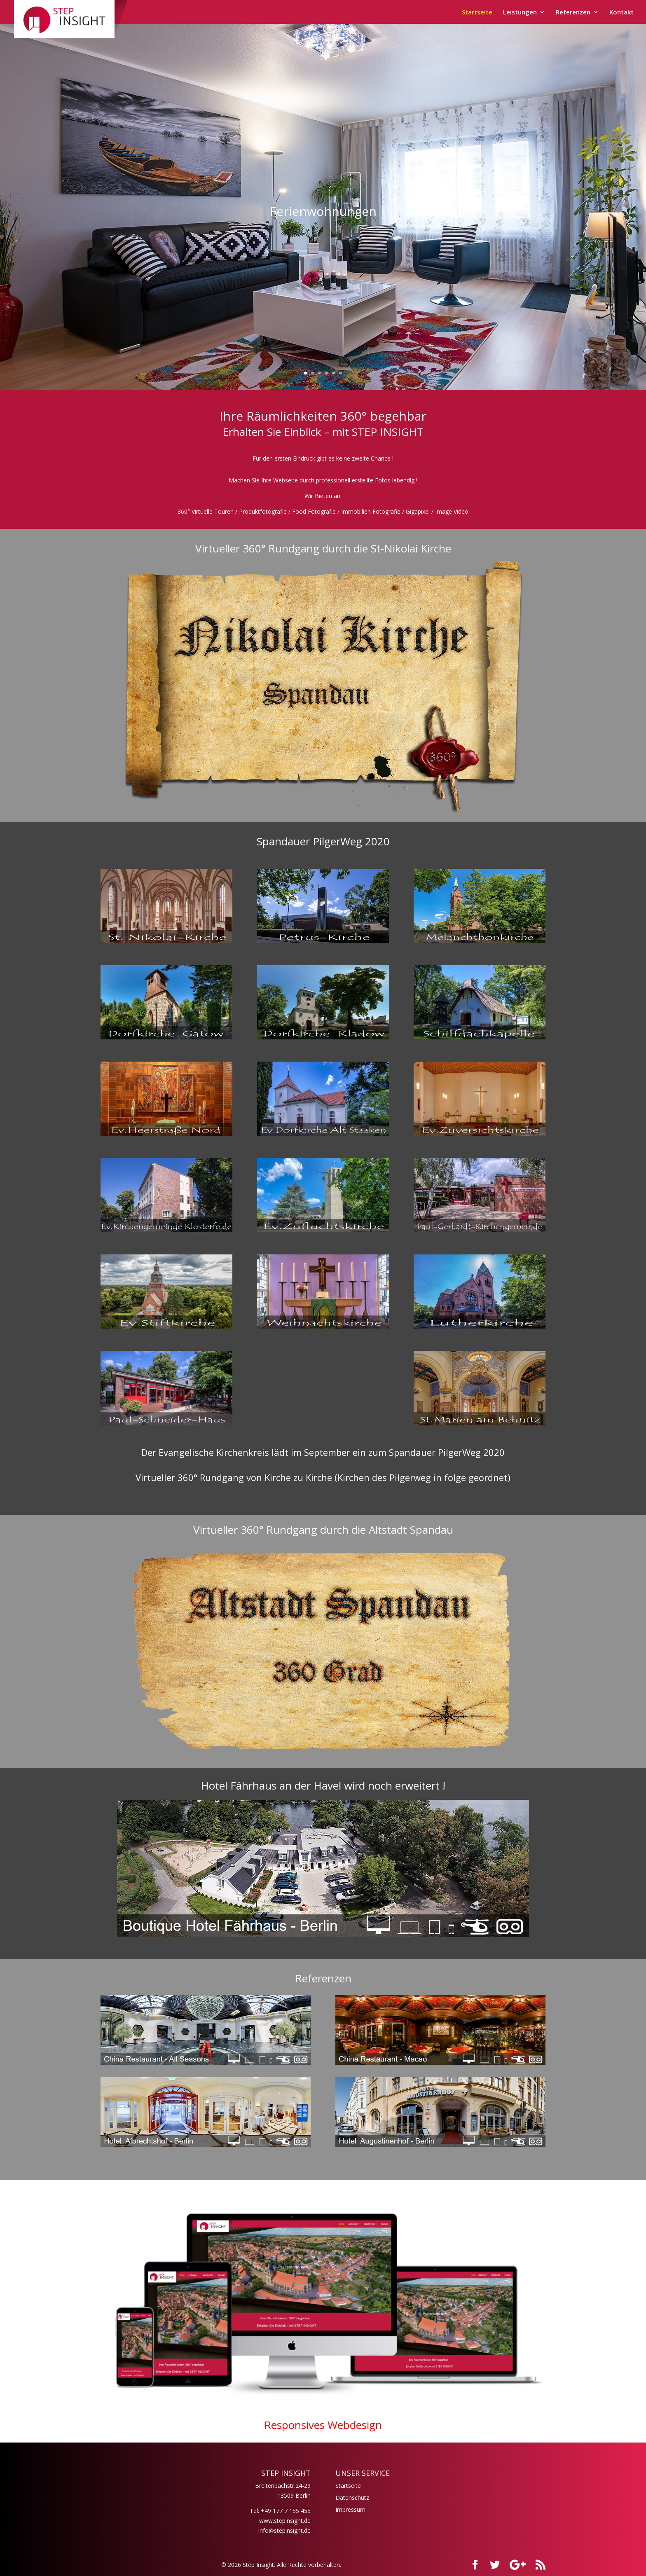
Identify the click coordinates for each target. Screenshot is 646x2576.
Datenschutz (352, 2497)
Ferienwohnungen (323, 212)
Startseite (477, 12)
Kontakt (621, 12)
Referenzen (573, 12)
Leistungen (520, 12)
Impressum (350, 2509)
